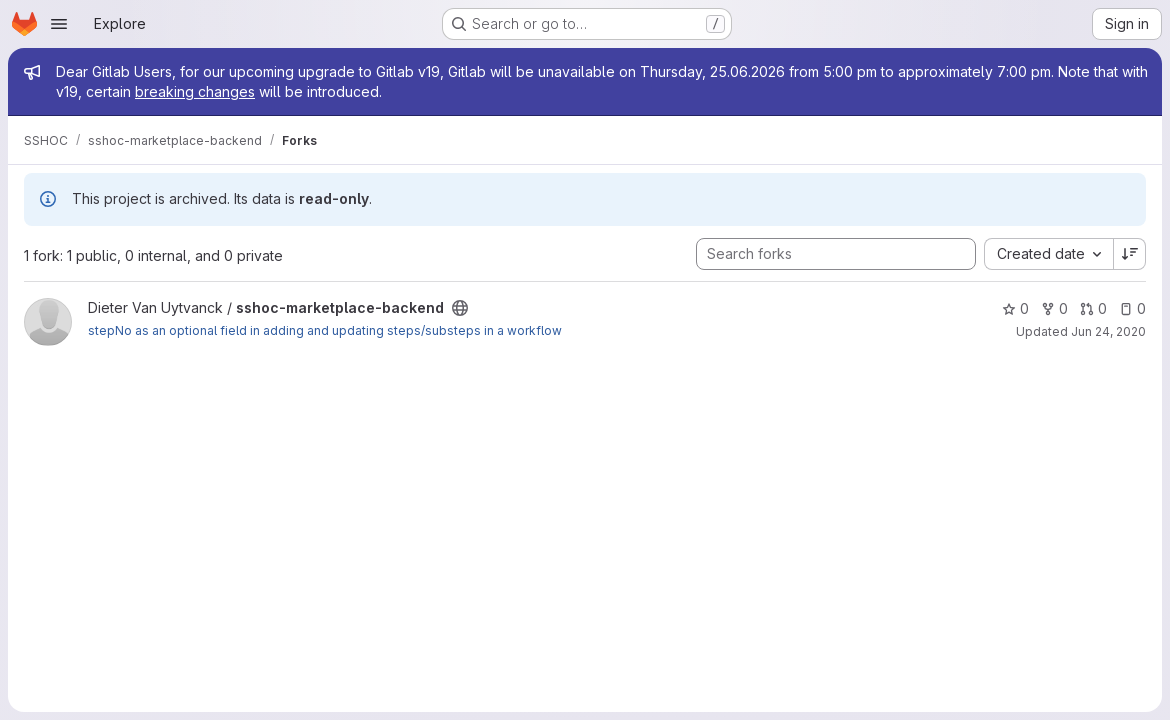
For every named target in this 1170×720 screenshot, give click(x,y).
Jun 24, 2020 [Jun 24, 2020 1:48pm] (1108, 331)
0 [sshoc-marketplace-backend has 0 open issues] (1132, 308)
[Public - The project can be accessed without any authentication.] (460, 308)
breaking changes (195, 91)
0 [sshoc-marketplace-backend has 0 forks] (1054, 308)
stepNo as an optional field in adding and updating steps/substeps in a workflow (325, 330)
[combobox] (1048, 254)
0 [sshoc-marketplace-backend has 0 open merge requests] (1093, 308)
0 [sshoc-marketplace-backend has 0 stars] (1015, 308)
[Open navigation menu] (59, 24)
